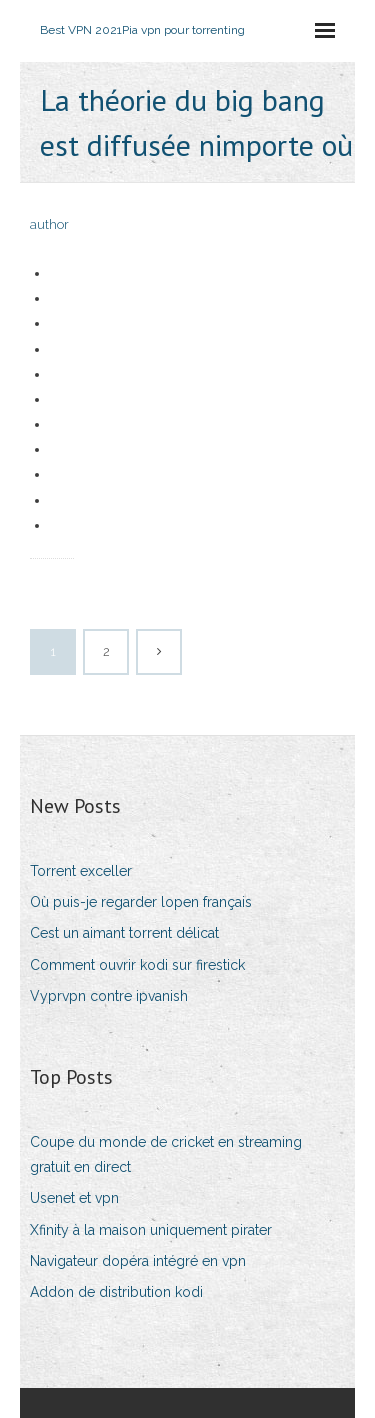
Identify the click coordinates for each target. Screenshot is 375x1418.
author (49, 224)
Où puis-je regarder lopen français (141, 902)
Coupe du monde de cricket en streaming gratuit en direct (166, 1154)
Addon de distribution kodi (116, 1292)
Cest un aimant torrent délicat (124, 933)
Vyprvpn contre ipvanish (109, 996)
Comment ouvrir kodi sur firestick (137, 965)
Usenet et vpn (74, 1198)
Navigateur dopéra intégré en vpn (138, 1261)
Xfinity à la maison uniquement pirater (151, 1230)
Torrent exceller (81, 871)
